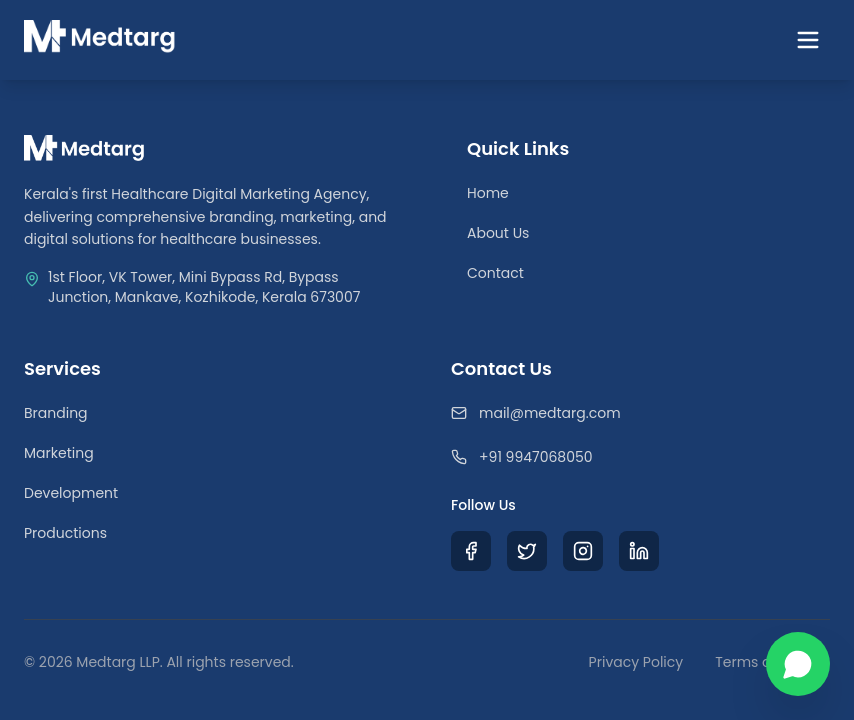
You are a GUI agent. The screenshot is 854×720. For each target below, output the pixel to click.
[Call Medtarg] (640, 457)
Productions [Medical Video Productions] (65, 533)
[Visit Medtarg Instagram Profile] (583, 551)
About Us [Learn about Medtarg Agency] (498, 233)
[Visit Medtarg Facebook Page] (471, 551)
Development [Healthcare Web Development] (71, 493)
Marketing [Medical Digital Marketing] (59, 453)
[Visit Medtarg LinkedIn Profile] (639, 551)
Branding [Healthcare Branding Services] (56, 413)
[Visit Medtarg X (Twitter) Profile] (527, 551)
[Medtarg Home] (100, 40)
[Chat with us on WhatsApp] (798, 664)
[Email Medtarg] (640, 413)
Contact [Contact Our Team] (495, 273)
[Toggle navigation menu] (808, 40)
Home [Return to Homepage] (488, 193)
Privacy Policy (636, 662)
